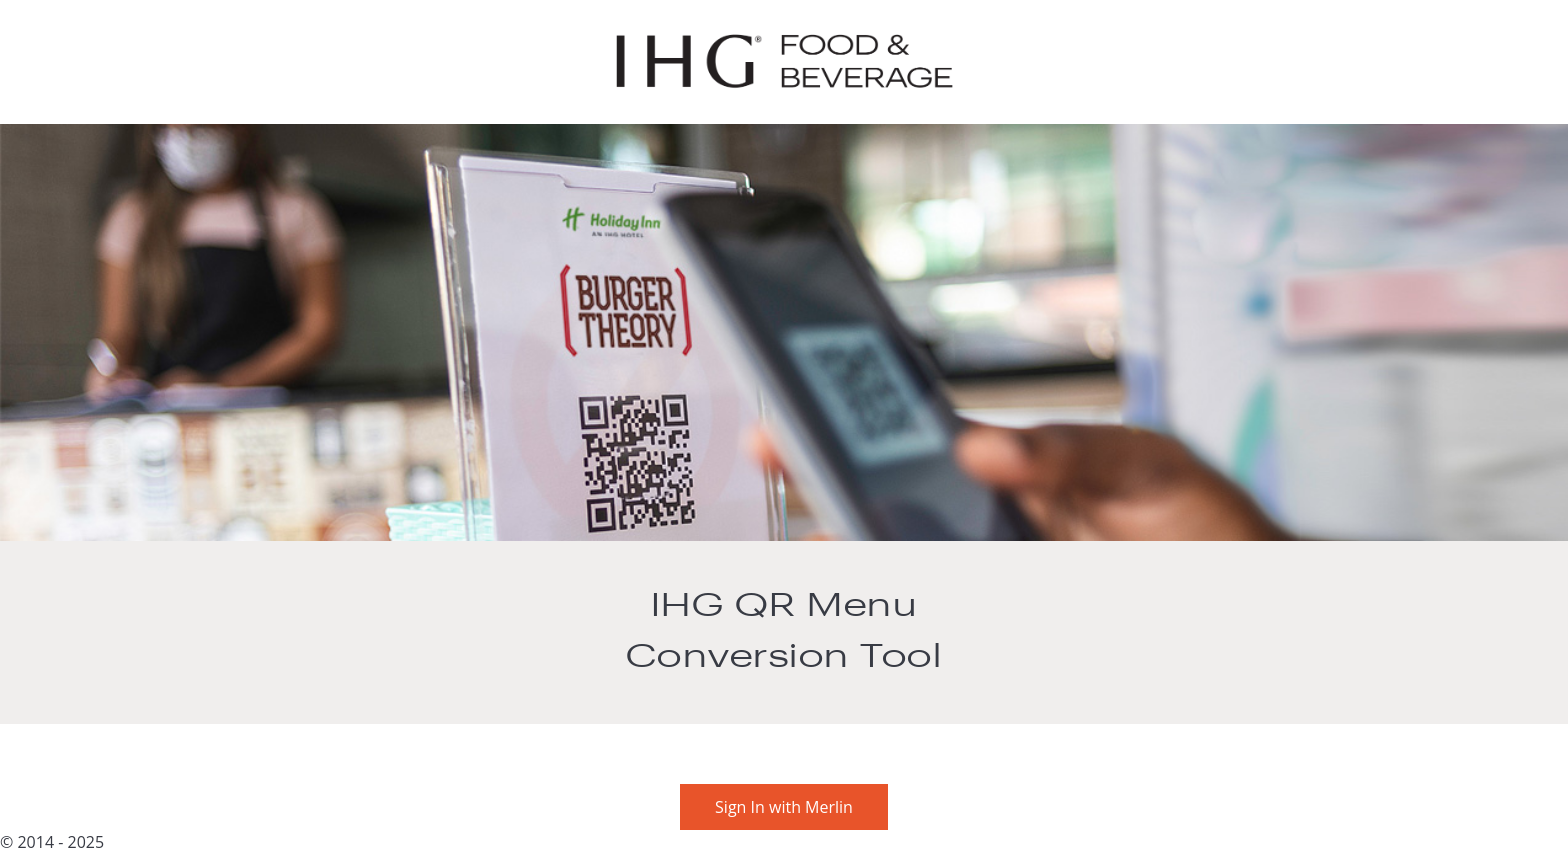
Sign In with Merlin (784, 807)
